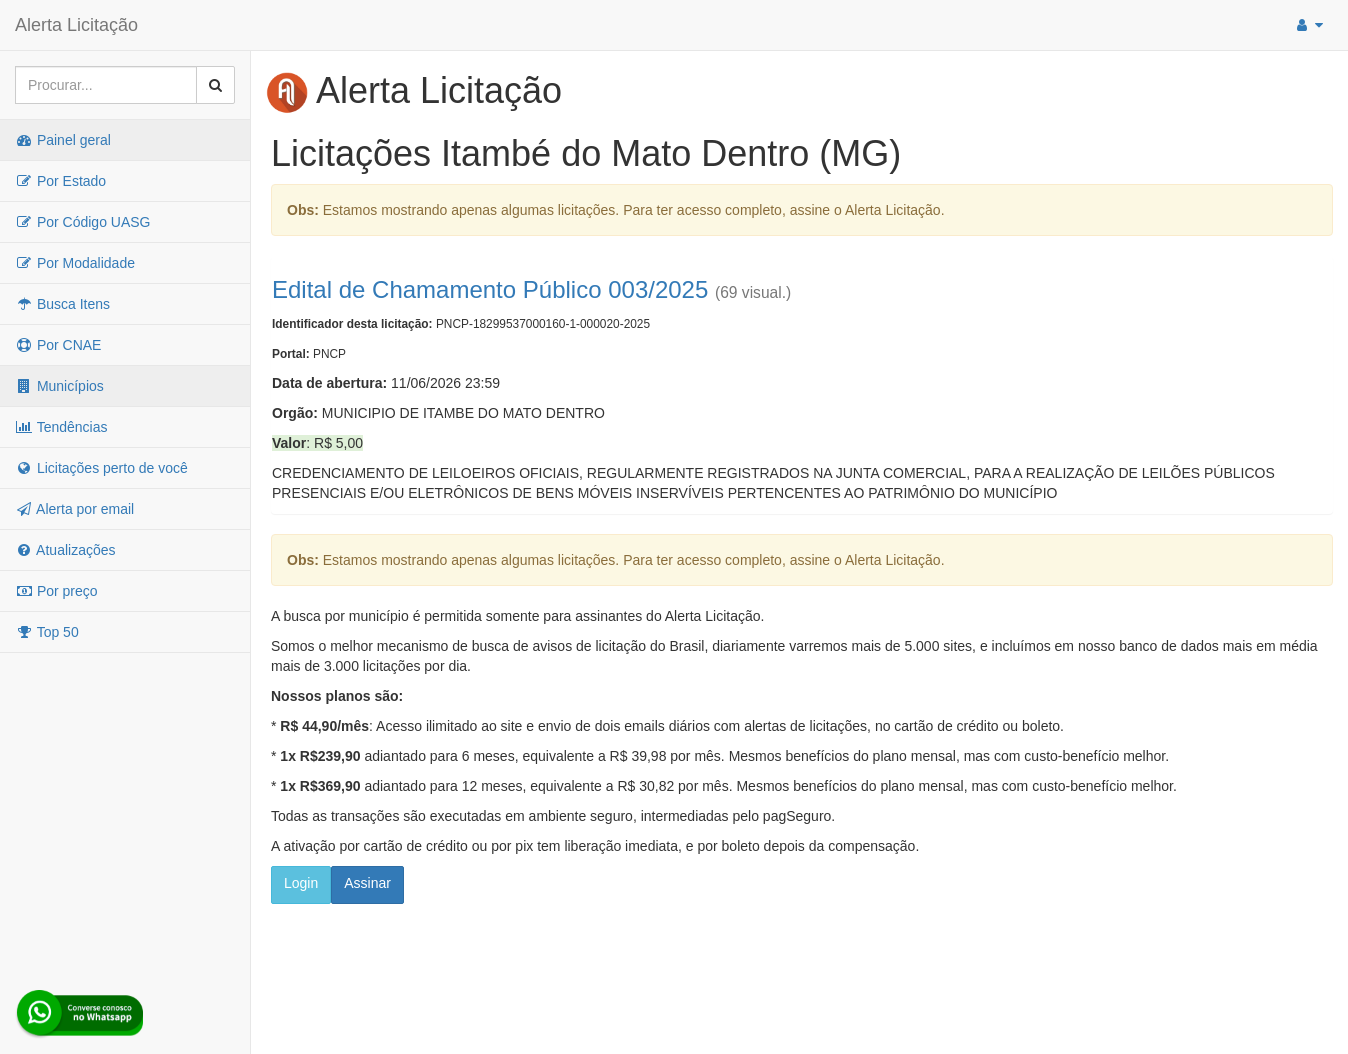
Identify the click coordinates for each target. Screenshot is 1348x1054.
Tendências (61, 427)
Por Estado (60, 181)
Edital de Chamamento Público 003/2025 (490, 289)
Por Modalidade (75, 263)
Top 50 (47, 632)
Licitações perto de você (101, 468)
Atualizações (65, 550)
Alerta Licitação (76, 25)
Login (301, 883)
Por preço (56, 591)
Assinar (367, 883)
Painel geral (63, 140)
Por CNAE (58, 345)
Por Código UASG (83, 222)
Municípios (59, 386)
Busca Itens (62, 304)
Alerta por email (74, 509)
